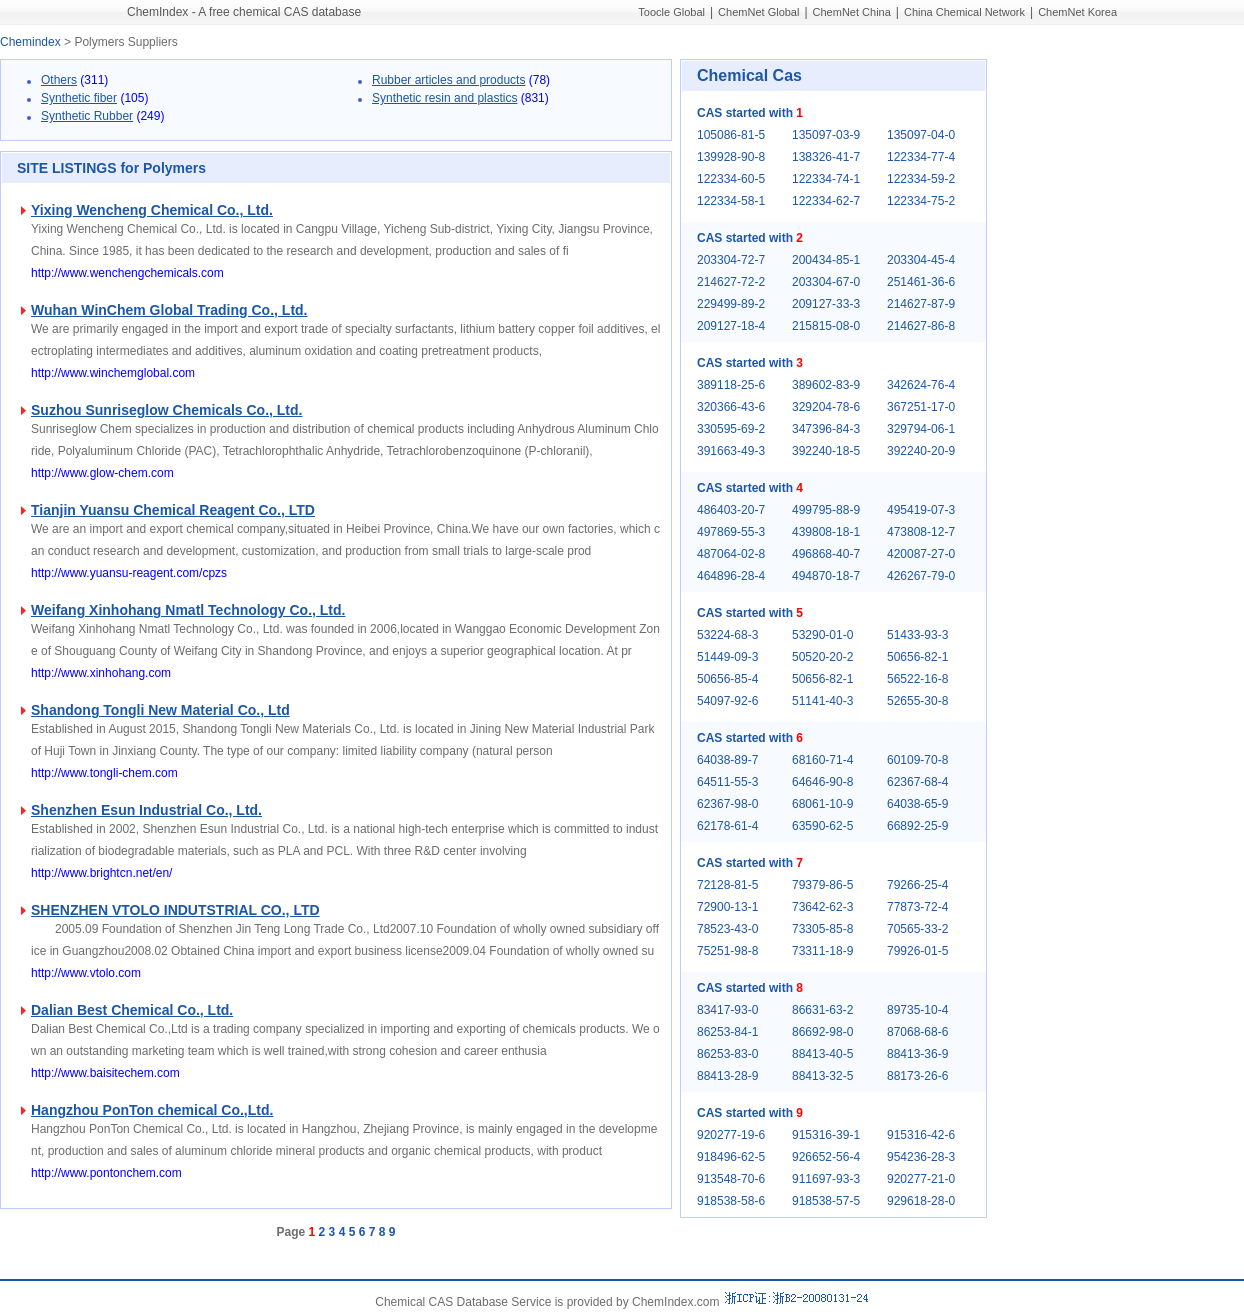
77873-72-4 (917, 907)
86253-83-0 (727, 1054)
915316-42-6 (921, 1135)
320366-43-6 (731, 407)
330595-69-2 (731, 429)
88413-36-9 (917, 1054)
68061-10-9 (822, 804)
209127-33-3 (826, 304)
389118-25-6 (731, 385)
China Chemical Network (964, 12)
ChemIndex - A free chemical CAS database (244, 12)
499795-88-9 (826, 510)
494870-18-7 (826, 576)
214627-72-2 (731, 282)
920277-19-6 (731, 1135)
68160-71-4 (822, 760)
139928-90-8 (731, 157)
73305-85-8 (822, 929)
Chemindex (30, 42)
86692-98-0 (822, 1032)
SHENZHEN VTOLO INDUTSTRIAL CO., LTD (175, 910)
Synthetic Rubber (87, 116)
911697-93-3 (826, 1179)
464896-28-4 (731, 576)
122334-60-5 (731, 179)
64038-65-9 (917, 804)
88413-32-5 (822, 1076)
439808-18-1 (826, 532)
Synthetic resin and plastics (444, 98)
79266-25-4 (917, 885)
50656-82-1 (917, 657)
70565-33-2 (917, 929)
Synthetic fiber (79, 98)
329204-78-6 (826, 407)
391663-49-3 (731, 451)
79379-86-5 (822, 885)
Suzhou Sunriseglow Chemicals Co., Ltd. (166, 410)
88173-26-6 (917, 1076)
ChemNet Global (758, 12)
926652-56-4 (826, 1157)
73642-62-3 (822, 907)
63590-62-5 (822, 826)
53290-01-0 (822, 635)
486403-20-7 (731, 510)
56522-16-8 (917, 679)
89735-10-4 (917, 1010)
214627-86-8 (921, 326)
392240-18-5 (826, 451)
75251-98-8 (727, 951)
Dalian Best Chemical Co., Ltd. (132, 1010)
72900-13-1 (727, 907)
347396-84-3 (826, 429)
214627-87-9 (921, 304)
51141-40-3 (822, 701)
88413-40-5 (822, 1054)
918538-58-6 (731, 1201)
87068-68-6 (917, 1032)
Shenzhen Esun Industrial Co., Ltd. (146, 810)
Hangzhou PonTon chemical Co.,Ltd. (152, 1110)
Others (59, 80)
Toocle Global (671, 12)
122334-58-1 (731, 201)
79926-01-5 (917, 951)
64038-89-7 (727, 760)
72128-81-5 (727, 885)
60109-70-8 (917, 760)
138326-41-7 (826, 157)
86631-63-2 (822, 1010)
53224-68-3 (727, 635)
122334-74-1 (826, 179)
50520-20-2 (822, 657)
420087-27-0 (921, 554)
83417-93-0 (727, 1010)
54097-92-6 (727, 701)
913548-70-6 (731, 1179)
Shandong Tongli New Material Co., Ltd (160, 710)
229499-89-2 (731, 304)
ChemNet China (852, 12)
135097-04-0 (921, 135)
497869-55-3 (731, 532)
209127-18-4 (731, 326)
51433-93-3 (917, 635)
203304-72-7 (731, 260)
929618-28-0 (921, 1201)
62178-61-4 (727, 826)
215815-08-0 (826, 326)
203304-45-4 (921, 260)
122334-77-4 (921, 157)
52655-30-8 (917, 701)
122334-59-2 (921, 179)
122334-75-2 (921, 201)
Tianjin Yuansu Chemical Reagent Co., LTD (173, 510)
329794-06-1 (921, 429)
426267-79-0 (921, 576)
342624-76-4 (921, 385)
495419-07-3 (921, 510)
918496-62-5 (731, 1157)
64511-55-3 (727, 782)
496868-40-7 (826, 554)
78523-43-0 (727, 929)
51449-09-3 (727, 657)
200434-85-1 (826, 260)
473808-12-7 (921, 532)
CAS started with (750, 113)
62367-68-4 (917, 782)
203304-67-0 (826, 282)
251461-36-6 (921, 282)
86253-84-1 (727, 1032)
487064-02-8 (731, 554)
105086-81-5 (731, 135)
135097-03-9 (826, 135)
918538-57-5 (826, 1201)
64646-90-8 (822, 782)
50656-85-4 (727, 679)
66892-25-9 (917, 826)
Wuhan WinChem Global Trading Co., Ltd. (169, 310)
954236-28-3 (921, 1157)
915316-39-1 (826, 1135)
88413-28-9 (727, 1076)
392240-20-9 (921, 451)
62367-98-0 (727, 804)
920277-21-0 (921, 1179)
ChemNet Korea (1077, 12)
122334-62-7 (826, 201)
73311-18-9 (822, 951)
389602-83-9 (826, 385)
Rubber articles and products (448, 80)
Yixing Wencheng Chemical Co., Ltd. (152, 210)
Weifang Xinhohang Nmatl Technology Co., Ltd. (188, 610)
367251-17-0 (921, 407)
